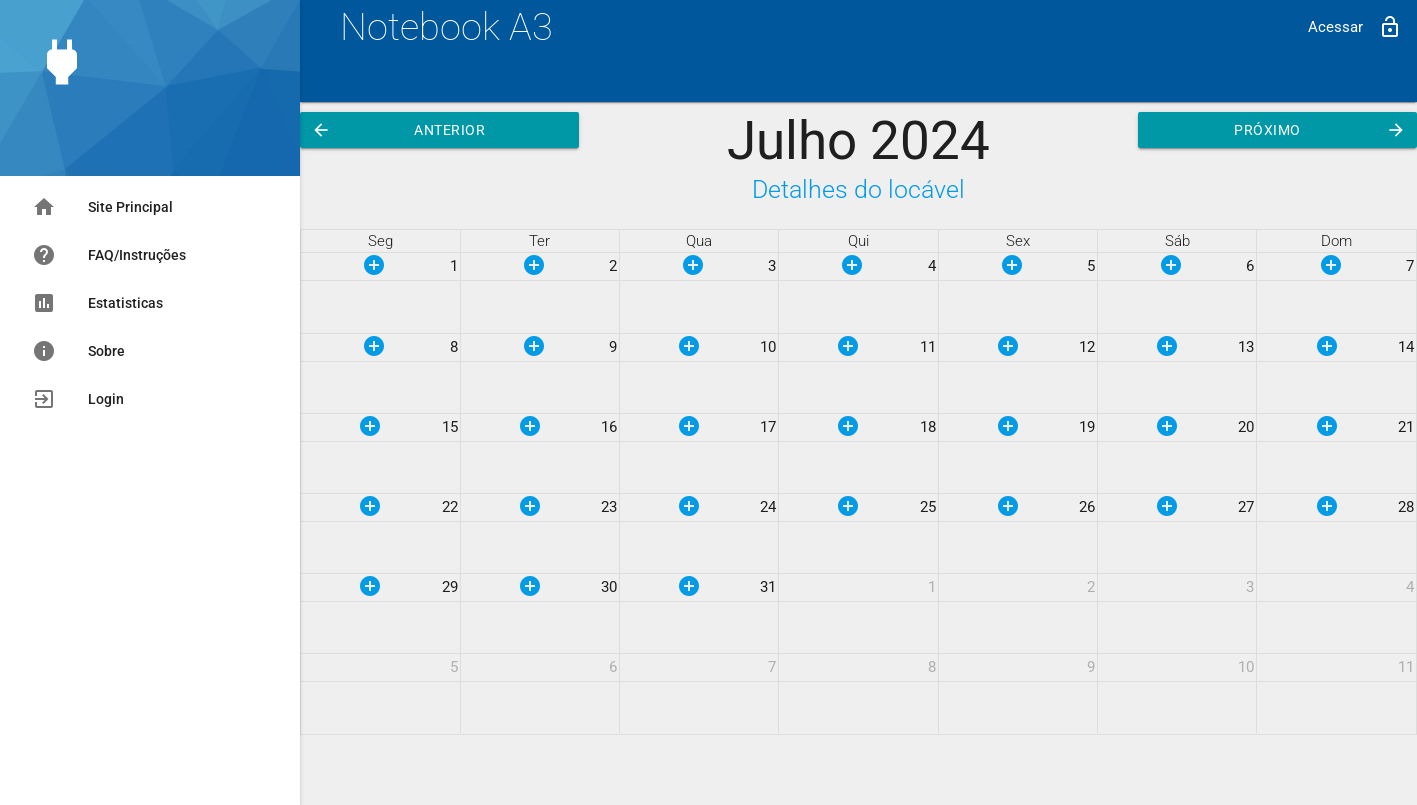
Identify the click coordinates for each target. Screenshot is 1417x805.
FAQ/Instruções (109, 255)
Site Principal (102, 207)
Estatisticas (97, 303)
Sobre (78, 351)
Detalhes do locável (858, 189)
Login (78, 399)
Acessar (1355, 27)
